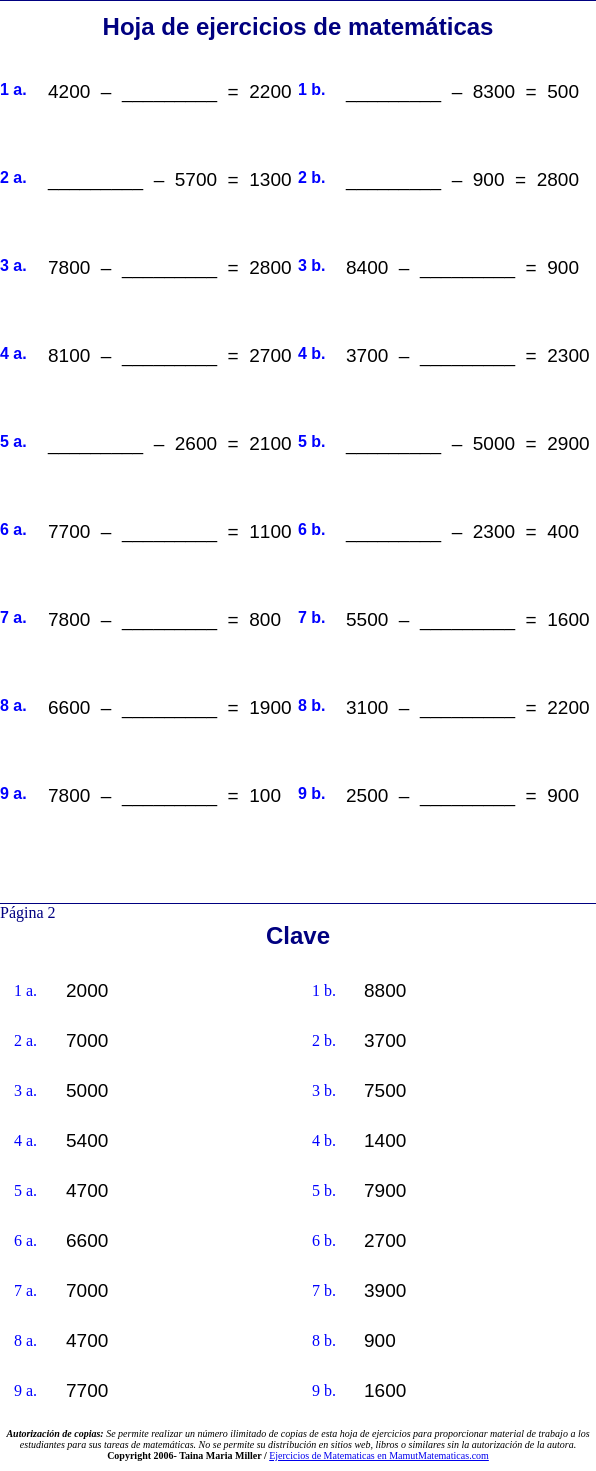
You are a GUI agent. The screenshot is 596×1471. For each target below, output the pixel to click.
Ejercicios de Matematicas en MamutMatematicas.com (379, 1455)
